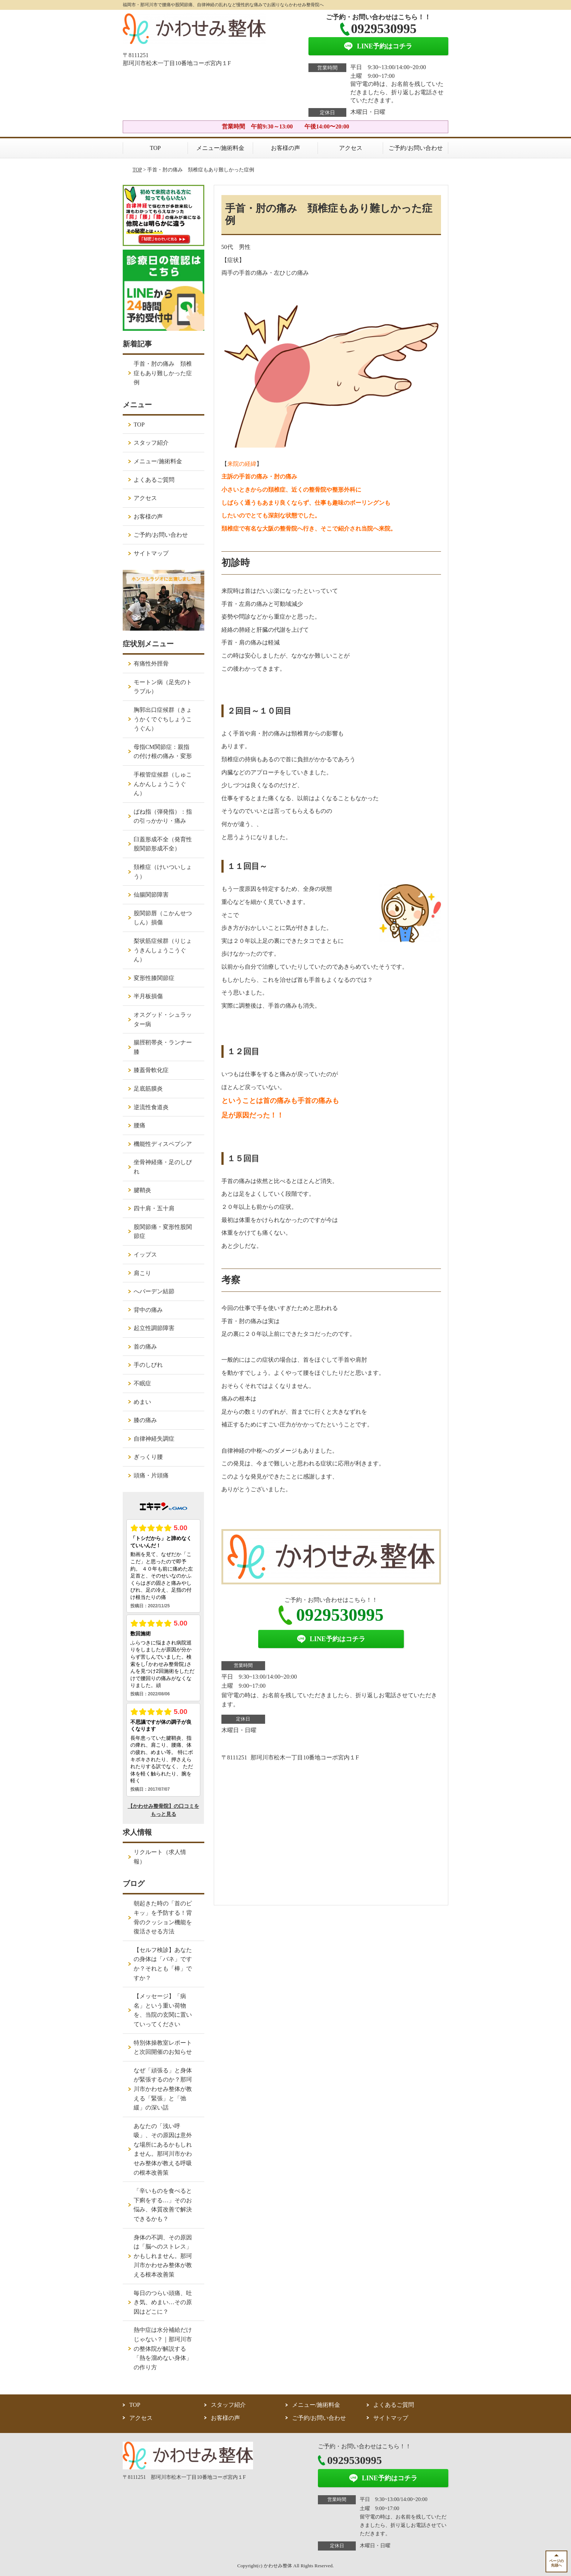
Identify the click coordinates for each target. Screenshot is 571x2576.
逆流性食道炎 (151, 1107)
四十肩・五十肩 (154, 1208)
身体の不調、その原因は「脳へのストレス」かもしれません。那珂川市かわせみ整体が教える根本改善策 (163, 2256)
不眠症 (142, 1383)
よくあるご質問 (154, 480)
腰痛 (139, 1125)
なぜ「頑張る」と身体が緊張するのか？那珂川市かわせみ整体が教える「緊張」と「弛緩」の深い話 (163, 2089)
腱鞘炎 (142, 1190)
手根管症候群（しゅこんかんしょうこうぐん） (163, 783)
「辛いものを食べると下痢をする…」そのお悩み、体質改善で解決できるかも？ (163, 2205)
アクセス (350, 148)
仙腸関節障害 (151, 895)
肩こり (142, 1273)
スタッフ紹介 (151, 443)
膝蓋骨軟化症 (151, 1070)
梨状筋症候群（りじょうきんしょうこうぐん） (163, 950)
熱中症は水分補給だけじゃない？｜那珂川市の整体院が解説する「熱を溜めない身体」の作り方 (163, 2348)
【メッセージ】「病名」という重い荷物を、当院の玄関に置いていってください (163, 2010)
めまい (142, 1402)
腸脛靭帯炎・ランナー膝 (163, 1047)
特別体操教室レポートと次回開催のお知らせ (163, 2047)
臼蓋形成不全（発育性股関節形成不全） (163, 844)
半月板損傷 (148, 996)
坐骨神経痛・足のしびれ (163, 1167)
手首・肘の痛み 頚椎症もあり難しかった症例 (163, 373)
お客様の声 (285, 148)
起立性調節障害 (154, 1328)
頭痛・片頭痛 (151, 1475)
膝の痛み (145, 1420)
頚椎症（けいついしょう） (163, 872)
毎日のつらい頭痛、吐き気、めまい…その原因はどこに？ (163, 2302)
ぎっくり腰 (148, 1457)
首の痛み (145, 1346)
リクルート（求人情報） (160, 1857)
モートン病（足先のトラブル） (163, 687)
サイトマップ (151, 553)
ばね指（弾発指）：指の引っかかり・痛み (163, 816)
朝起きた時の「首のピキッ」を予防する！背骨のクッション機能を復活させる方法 (163, 1917)
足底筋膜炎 (148, 1088)
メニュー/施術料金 (220, 148)
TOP (155, 148)
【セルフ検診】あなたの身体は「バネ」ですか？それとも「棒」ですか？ (163, 1964)
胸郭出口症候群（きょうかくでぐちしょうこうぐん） (163, 719)
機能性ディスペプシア (163, 1144)
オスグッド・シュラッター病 (163, 1019)
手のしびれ (148, 1365)
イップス (145, 1254)
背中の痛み (148, 1310)
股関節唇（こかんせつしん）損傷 (163, 918)
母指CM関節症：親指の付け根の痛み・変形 (163, 751)
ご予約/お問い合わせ (415, 148)
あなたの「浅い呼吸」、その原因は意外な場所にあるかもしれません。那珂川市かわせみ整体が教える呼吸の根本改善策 (163, 2149)
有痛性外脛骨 (151, 663)
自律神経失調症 (154, 1439)
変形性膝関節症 (154, 978)
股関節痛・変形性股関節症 (163, 1231)
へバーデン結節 (154, 1291)
